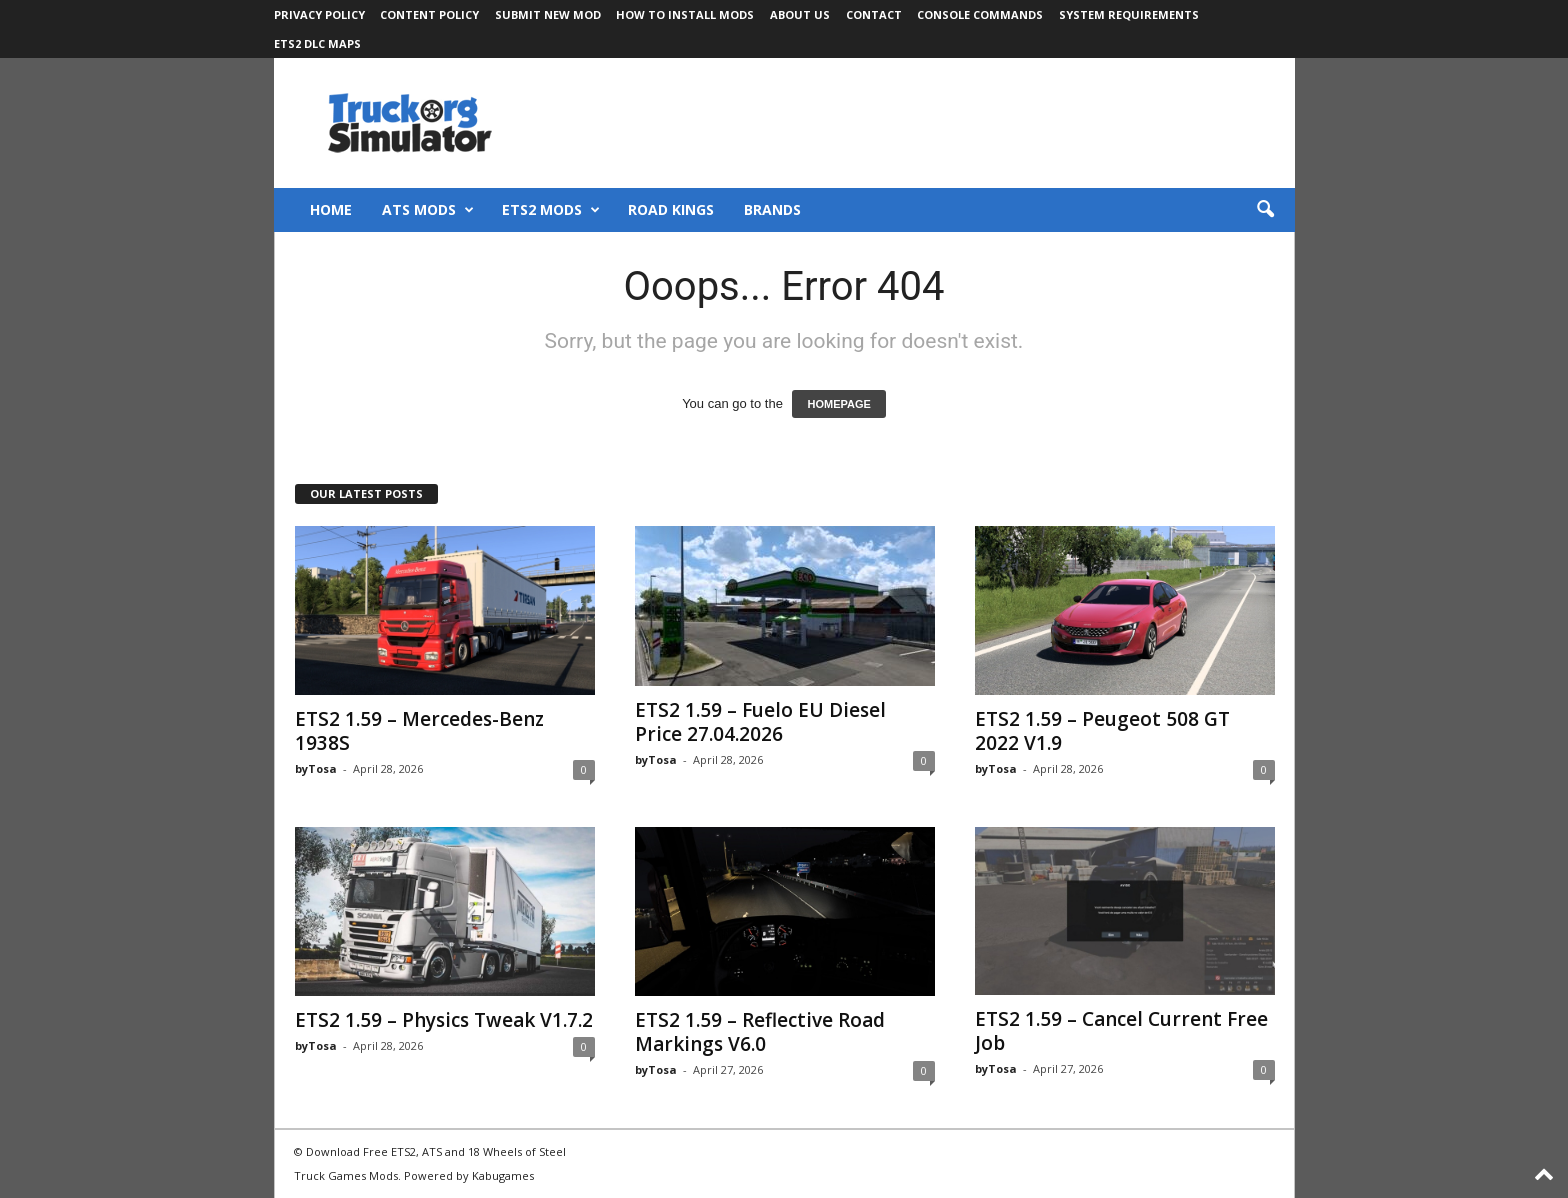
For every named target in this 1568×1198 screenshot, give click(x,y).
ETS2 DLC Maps (317, 43)
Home (331, 209)
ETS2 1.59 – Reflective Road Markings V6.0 (760, 1032)
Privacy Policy (319, 14)
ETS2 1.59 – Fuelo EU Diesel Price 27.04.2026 (760, 722)
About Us (800, 14)
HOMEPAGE (838, 404)
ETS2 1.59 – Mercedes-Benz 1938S (419, 731)
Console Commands (980, 14)
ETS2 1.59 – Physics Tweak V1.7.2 (444, 1020)
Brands (772, 209)
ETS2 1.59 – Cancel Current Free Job (1121, 1031)
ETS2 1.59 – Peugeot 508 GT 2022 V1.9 (1102, 731)
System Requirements (1129, 14)
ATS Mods (428, 210)
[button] (1265, 210)
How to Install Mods (685, 14)
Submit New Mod (548, 14)
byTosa (316, 768)
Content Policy (429, 14)
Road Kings (671, 209)
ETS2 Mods (551, 210)
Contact (874, 14)
